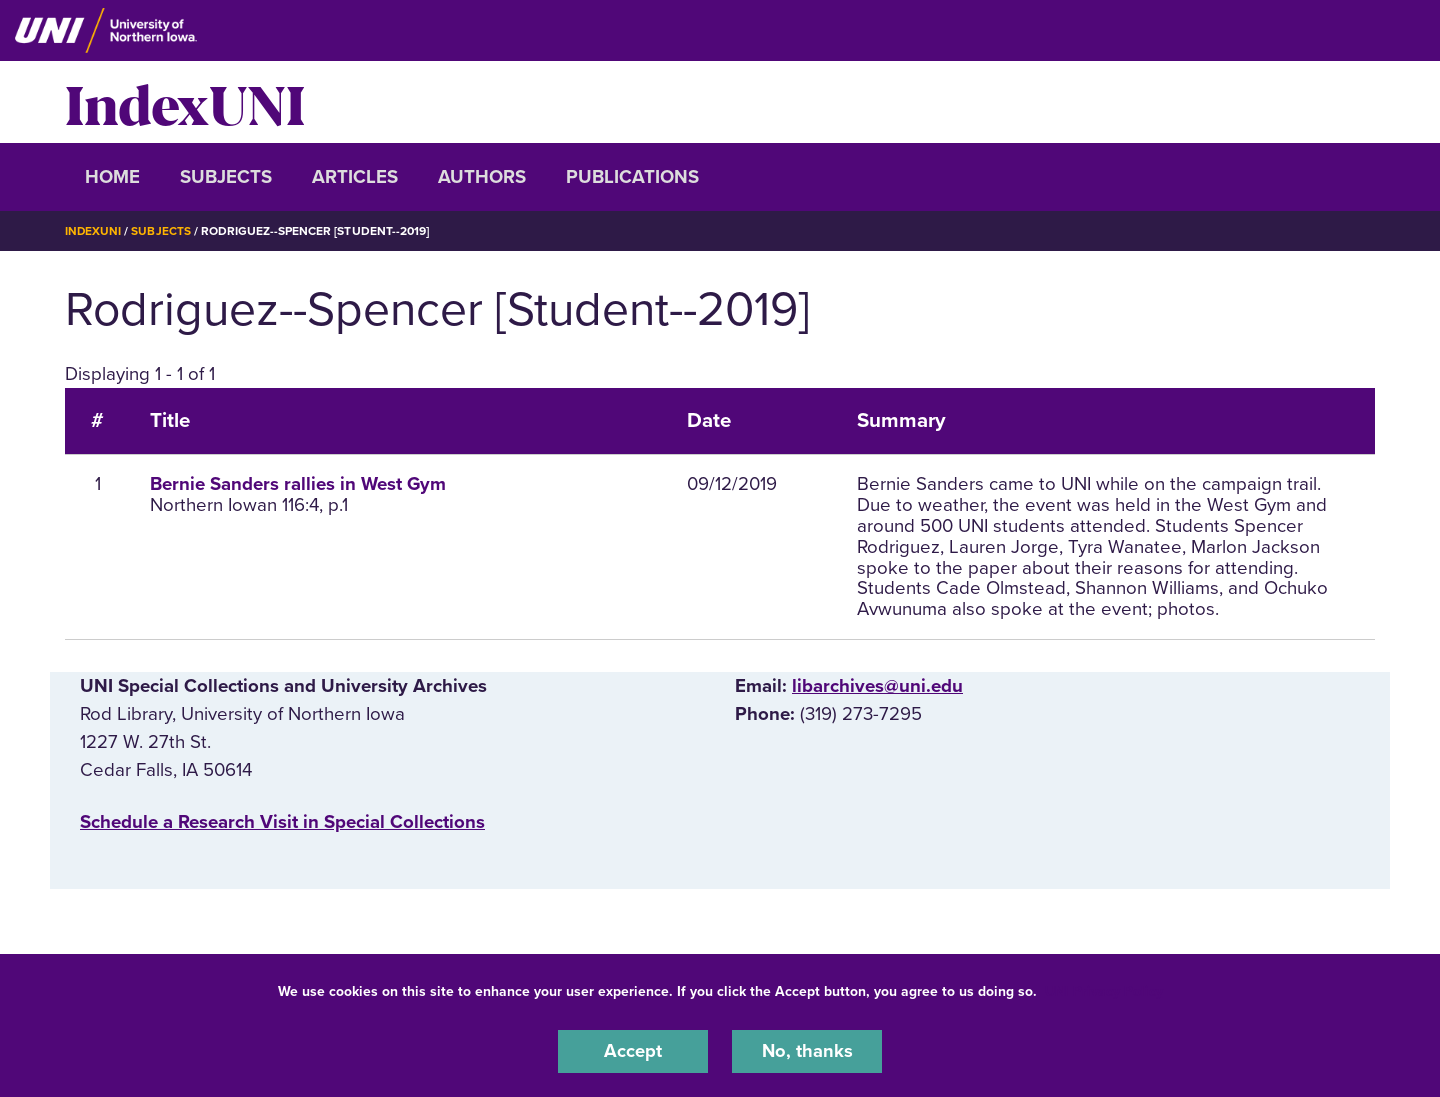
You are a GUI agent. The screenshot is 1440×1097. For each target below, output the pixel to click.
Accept (633, 1051)
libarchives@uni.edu (877, 686)
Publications (632, 177)
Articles (355, 177)
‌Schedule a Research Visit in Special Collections (282, 822)
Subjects (226, 177)
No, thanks (807, 1051)
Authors (482, 177)
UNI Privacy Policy (1104, 990)
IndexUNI (185, 102)
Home (112, 177)
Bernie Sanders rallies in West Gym (298, 484)
